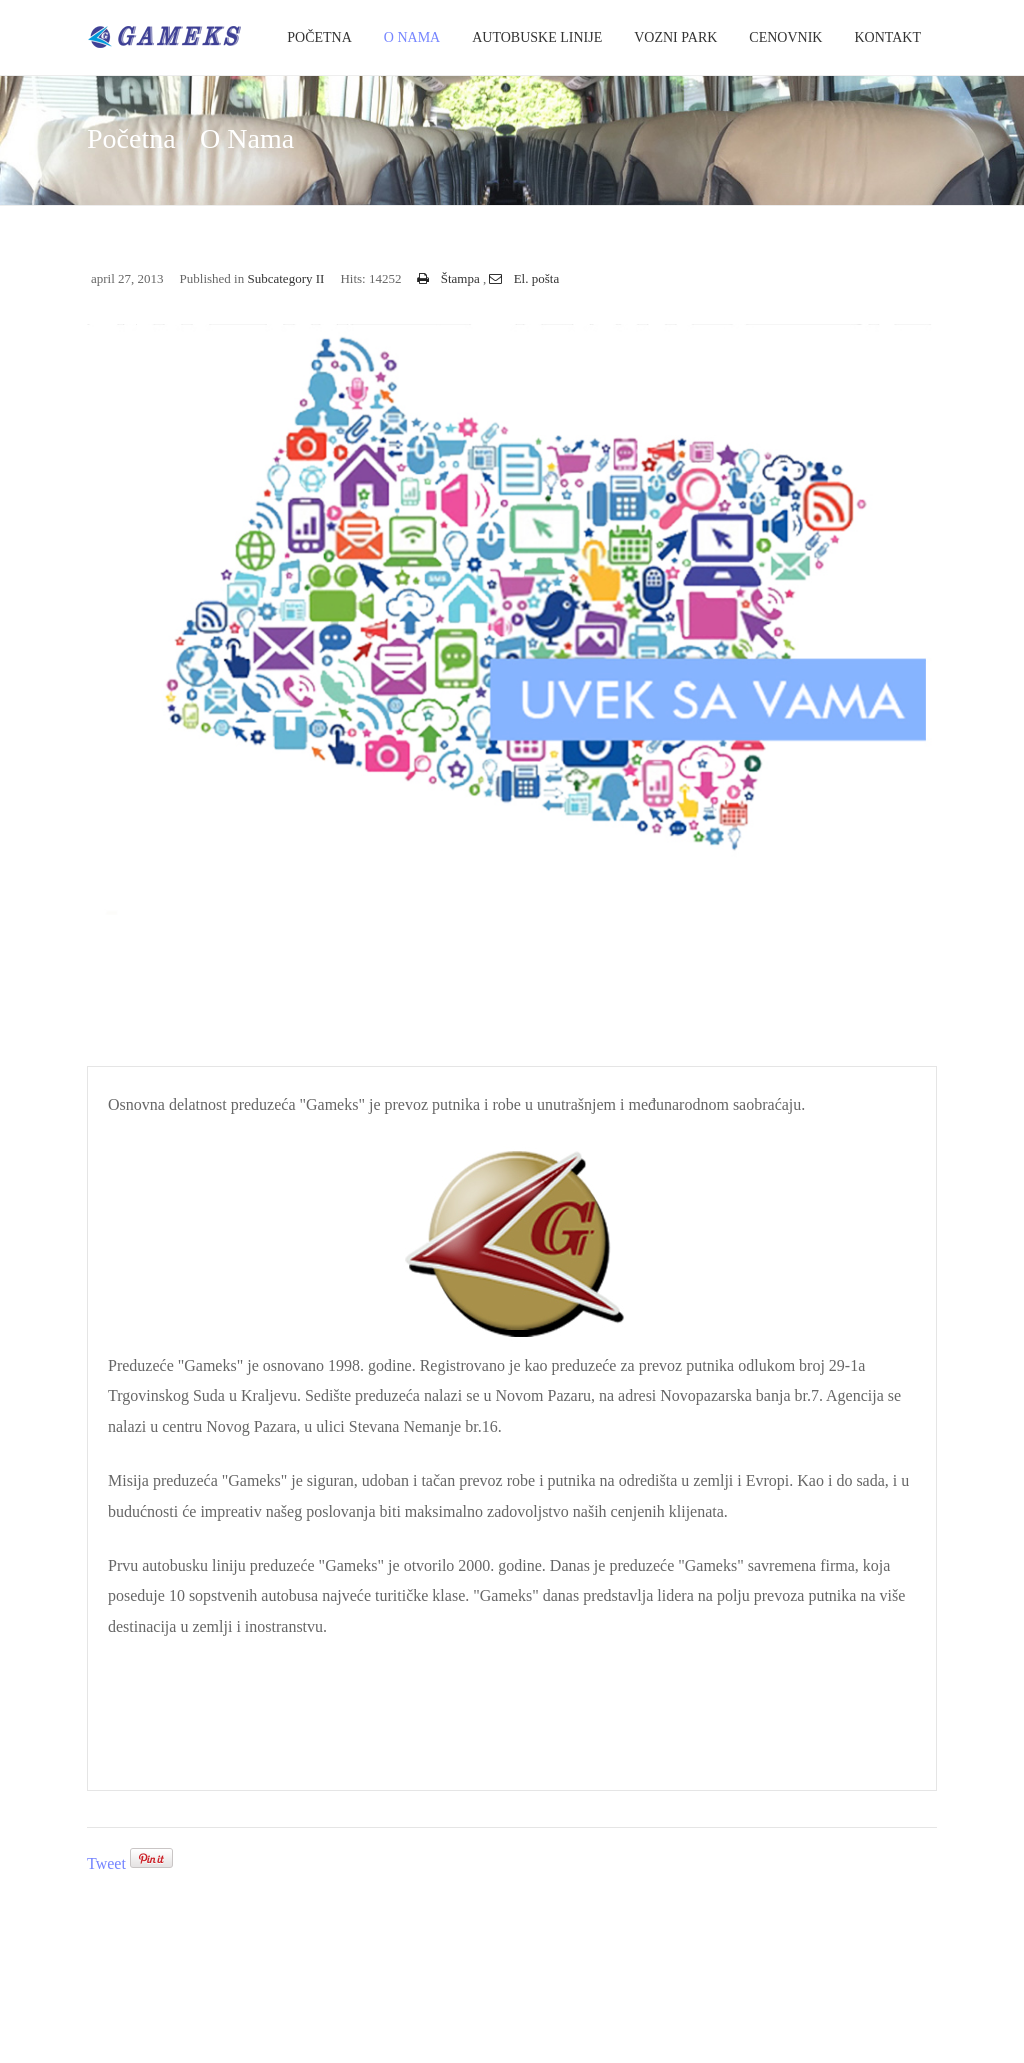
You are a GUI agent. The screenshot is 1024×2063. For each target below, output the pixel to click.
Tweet (106, 1863)
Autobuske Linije (537, 37)
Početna (319, 37)
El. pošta (524, 278)
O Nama (412, 37)
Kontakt (887, 37)
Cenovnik (785, 37)
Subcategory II (285, 278)
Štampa (450, 278)
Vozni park (675, 37)
